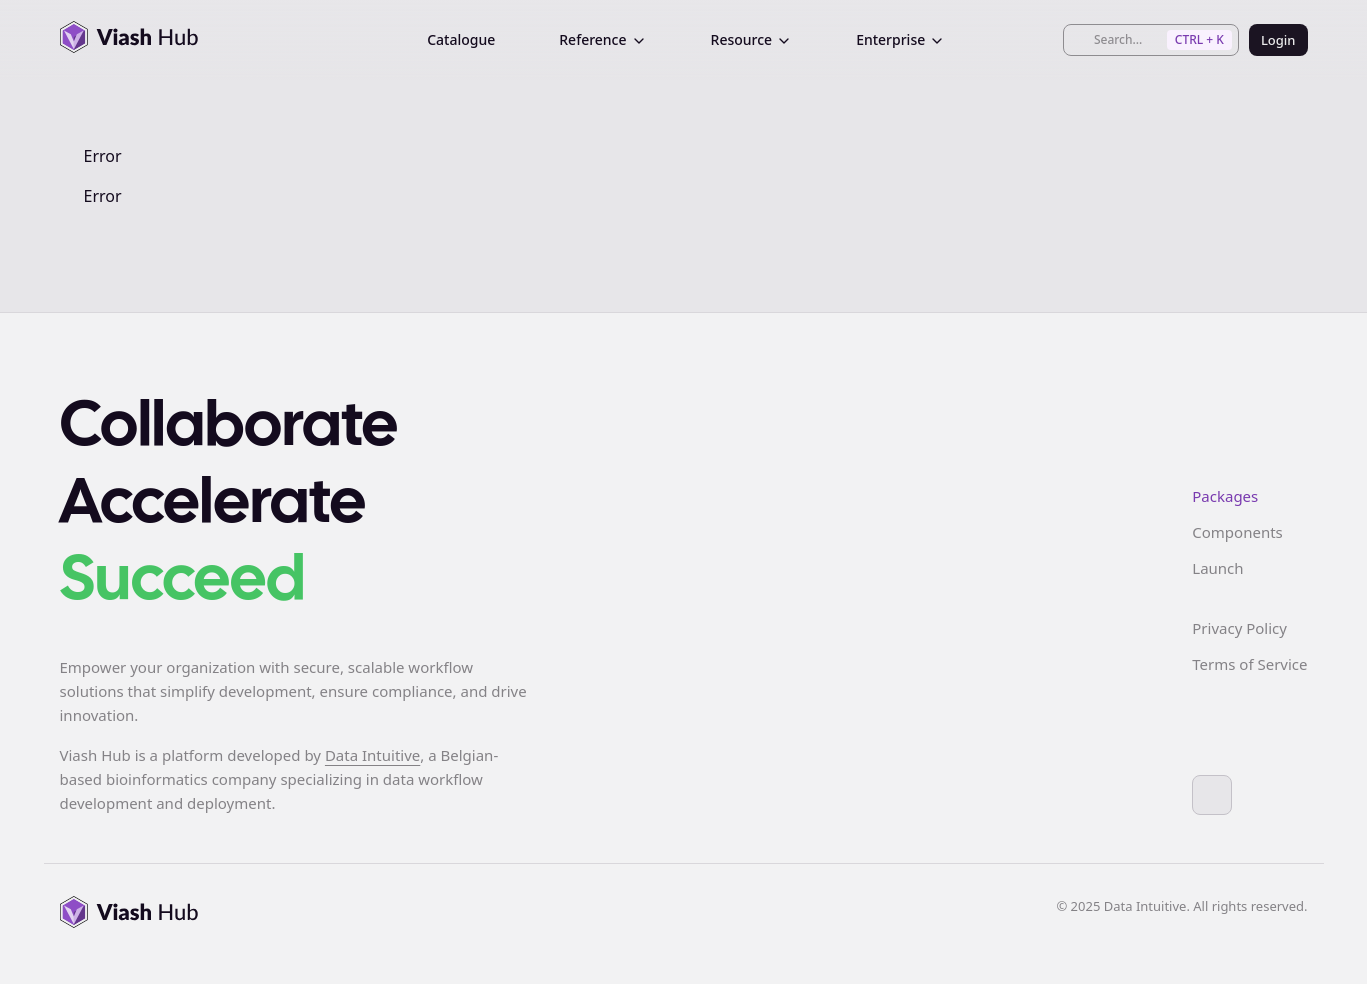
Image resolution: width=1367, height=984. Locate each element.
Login (1278, 40)
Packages (1225, 496)
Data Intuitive (372, 755)
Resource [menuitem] (752, 39)
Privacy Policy (1239, 628)
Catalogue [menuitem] (461, 39)
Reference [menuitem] (602, 39)
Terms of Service (1249, 664)
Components (1237, 532)
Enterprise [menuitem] (900, 39)
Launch (1217, 568)
